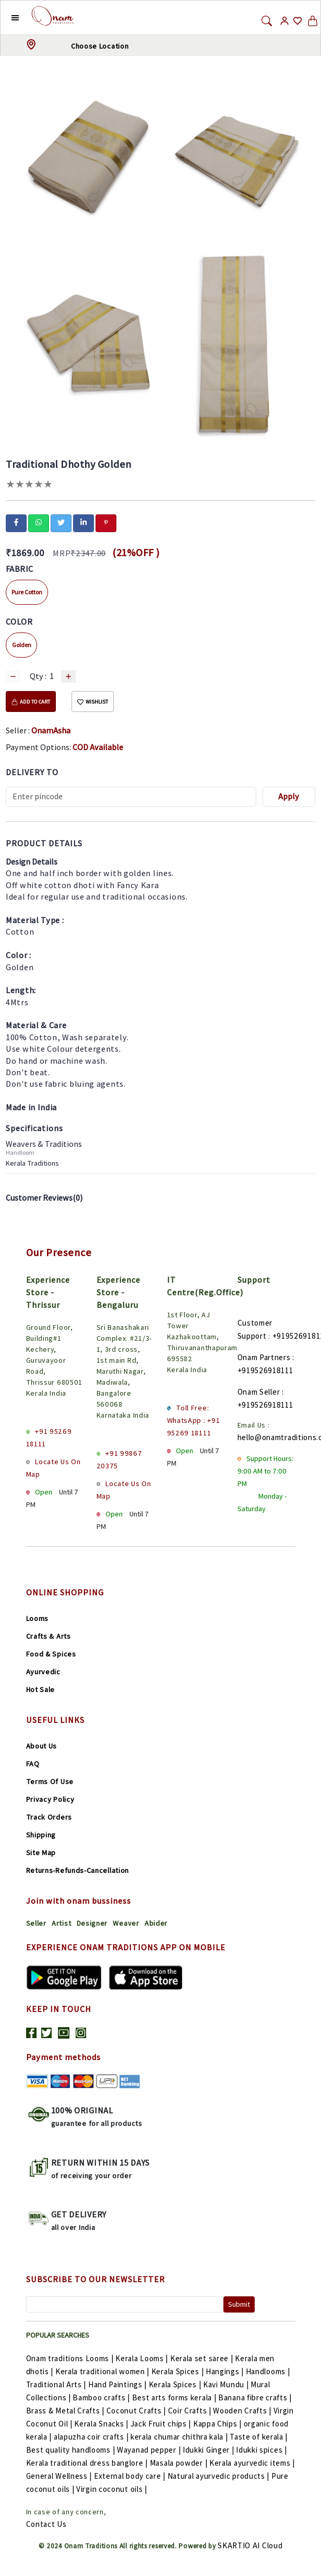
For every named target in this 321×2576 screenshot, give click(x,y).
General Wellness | (60, 2476)
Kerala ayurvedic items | (252, 2463)
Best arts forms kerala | (175, 2397)
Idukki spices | (261, 2450)
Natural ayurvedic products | (219, 2476)
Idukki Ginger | (209, 2450)
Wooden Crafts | (243, 2411)
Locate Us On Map (53, 1468)
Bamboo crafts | (102, 2397)
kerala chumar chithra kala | (180, 2437)
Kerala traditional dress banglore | (88, 2463)
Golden (21, 645)
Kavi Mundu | (227, 2384)
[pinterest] (106, 522)
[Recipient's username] (131, 797)
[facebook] (16, 522)
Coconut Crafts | (137, 2411)
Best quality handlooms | (71, 2450)
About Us (41, 1746)
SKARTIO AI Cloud (250, 2545)
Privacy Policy (50, 1799)
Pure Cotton (26, 592)
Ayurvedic (43, 1671)
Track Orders (49, 1817)
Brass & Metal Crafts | (66, 2411)
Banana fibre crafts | (255, 2397)
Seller (36, 1923)
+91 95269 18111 (49, 1437)
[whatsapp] (38, 522)
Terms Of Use (50, 1781)
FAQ (33, 1763)
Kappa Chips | (218, 2424)
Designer (92, 1923)
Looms (37, 1618)
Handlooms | (268, 2371)
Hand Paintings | (118, 2384)
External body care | (131, 2476)
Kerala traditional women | (103, 2371)
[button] (7, 17)
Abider (156, 1923)
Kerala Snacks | (102, 2424)
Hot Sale (40, 1689)
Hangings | (226, 2371)
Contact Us (46, 2524)
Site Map (41, 1852)
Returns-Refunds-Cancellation (77, 1870)
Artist (61, 1923)
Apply (288, 796)
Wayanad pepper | (150, 2450)
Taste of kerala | (259, 2437)
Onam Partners (264, 1357)
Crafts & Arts (48, 1636)
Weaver (126, 1923)
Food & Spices (51, 1654)
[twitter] (61, 522)
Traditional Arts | (57, 2384)
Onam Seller (258, 1392)
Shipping (41, 1834)
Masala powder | (179, 2463)
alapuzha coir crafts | (92, 2437)
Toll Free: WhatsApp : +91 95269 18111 (193, 1420)
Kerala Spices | (178, 2371)
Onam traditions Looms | (71, 2358)
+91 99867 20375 (119, 1459)
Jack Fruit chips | (161, 2424)
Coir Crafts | (190, 2411)
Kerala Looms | (142, 2358)
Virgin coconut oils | (111, 2489)
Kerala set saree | (202, 2358)
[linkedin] (83, 522)
